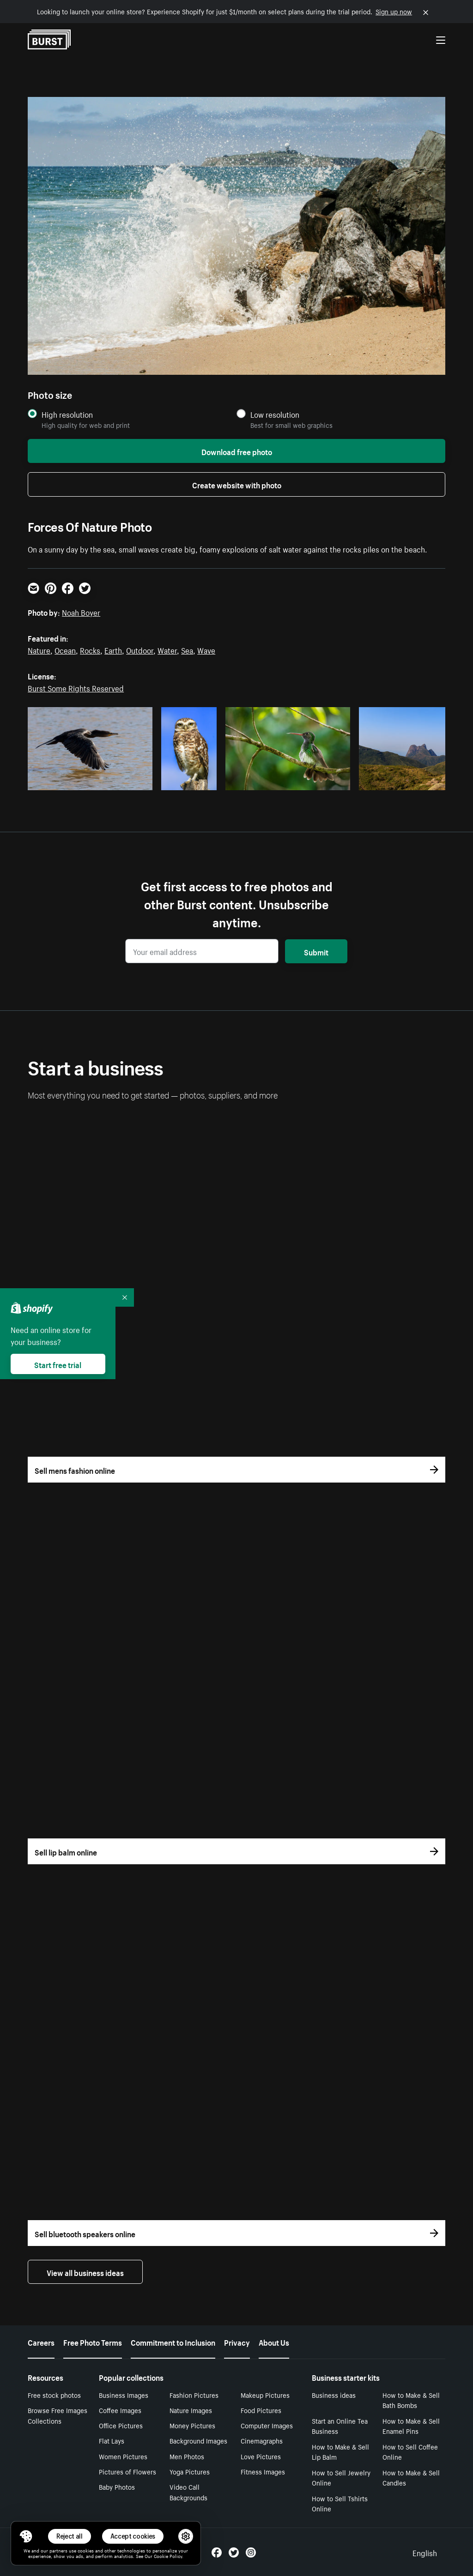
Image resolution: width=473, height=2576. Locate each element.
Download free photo (236, 451)
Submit (316, 951)
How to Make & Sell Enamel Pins (411, 2425)
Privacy (237, 2342)
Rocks (90, 649)
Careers (41, 2342)
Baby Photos (117, 2486)
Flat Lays (111, 2440)
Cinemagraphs (262, 2440)
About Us (274, 2342)
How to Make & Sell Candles (411, 2477)
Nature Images (191, 2410)
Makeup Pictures (265, 2395)
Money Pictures (192, 2425)
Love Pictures (261, 2456)
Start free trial (57, 1364)
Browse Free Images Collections (57, 2415)
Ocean (65, 649)
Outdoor (139, 649)
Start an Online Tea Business (340, 2425)
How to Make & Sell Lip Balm (340, 2451)
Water (167, 649)
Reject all (69, 2536)
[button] (25, 2536)
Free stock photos (54, 2395)
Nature (39, 649)
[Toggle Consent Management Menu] (25, 2536)
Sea (187, 649)
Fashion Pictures (194, 2395)
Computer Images (267, 2425)
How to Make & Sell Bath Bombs (411, 2400)
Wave (206, 649)
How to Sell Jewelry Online (341, 2477)
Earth (113, 649)
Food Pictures (261, 2410)
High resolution (67, 414)
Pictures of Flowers (127, 2471)
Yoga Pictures (190, 2471)
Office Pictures (121, 2425)
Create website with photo (236, 484)
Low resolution (274, 414)
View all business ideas (85, 2272)
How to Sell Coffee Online (410, 2451)
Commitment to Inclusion (173, 2342)
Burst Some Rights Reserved (76, 687)
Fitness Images (263, 2471)
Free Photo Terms (92, 2342)
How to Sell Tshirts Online (340, 2503)
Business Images (123, 2395)
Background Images (198, 2440)
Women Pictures (123, 2456)
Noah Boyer (81, 612)
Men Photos (187, 2456)
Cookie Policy (168, 2555)
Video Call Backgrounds (188, 2491)
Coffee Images (120, 2410)
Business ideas (334, 2395)
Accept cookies (133, 2536)
